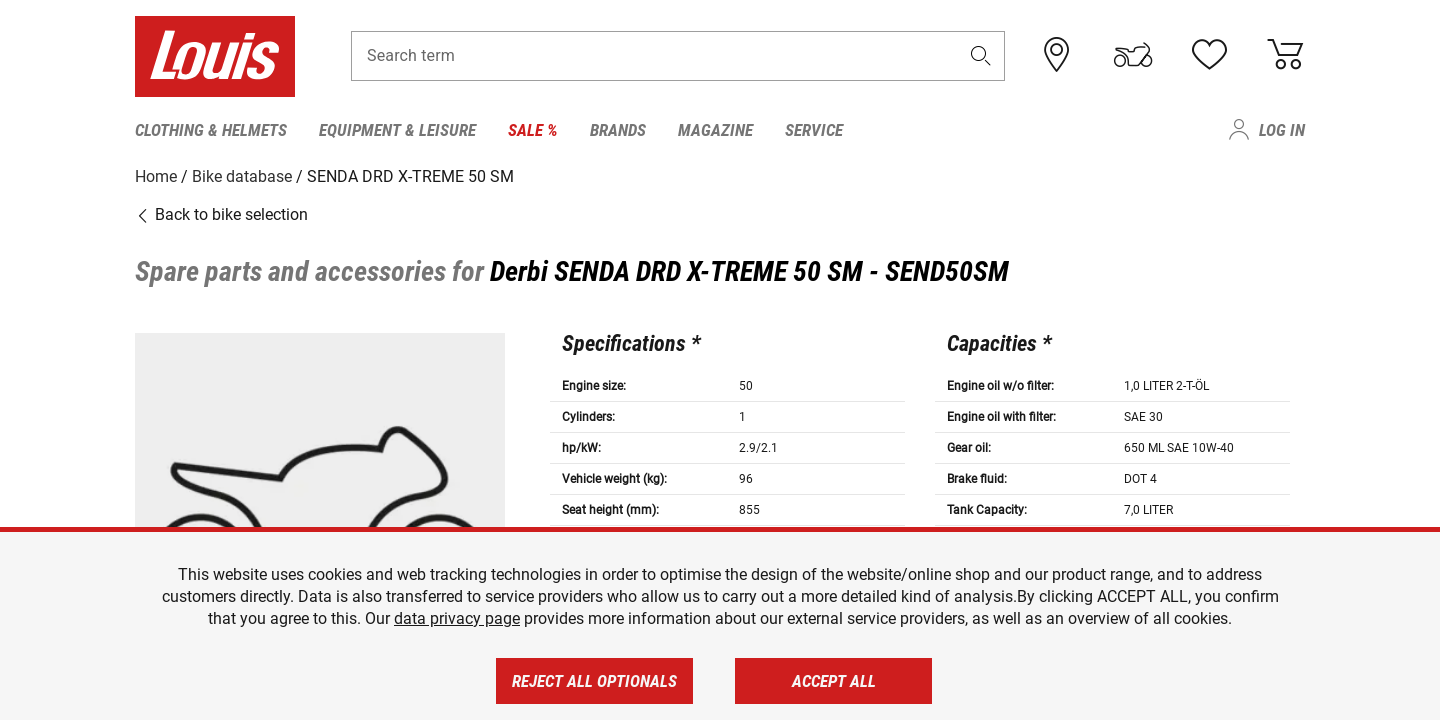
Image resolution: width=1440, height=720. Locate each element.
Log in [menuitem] (1282, 130)
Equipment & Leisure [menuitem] (397, 130)
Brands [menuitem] (618, 130)
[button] (981, 56)
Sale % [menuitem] (533, 130)
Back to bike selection (221, 214)
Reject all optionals (594, 681)
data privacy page (457, 618)
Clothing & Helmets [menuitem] (211, 130)
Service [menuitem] (814, 130)
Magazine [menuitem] (715, 130)
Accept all (834, 681)
